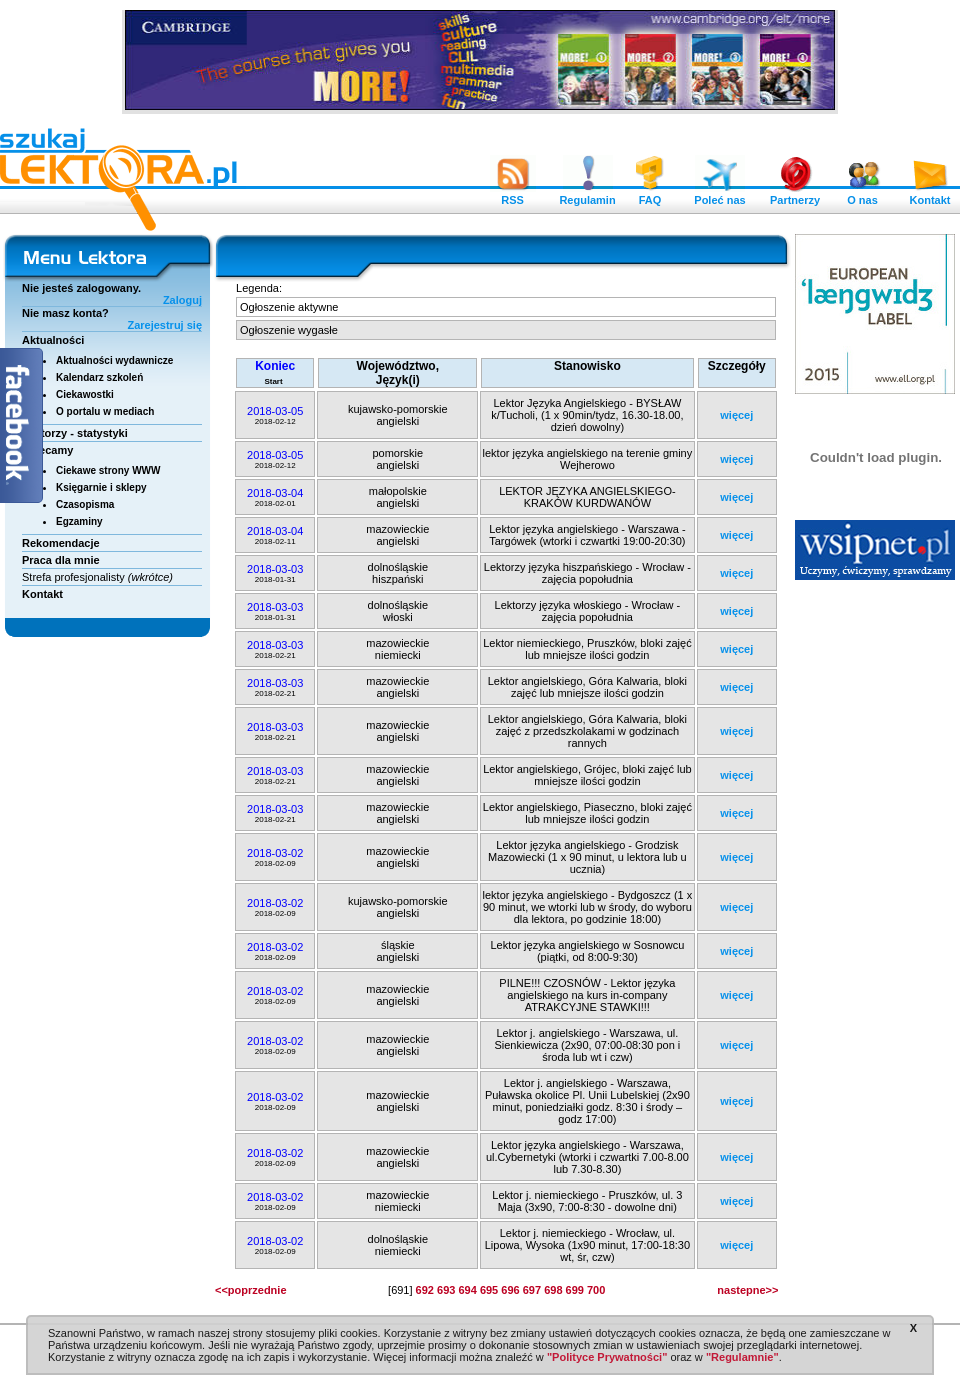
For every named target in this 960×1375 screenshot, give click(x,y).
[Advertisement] (876, 895)
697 (532, 1290)
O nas (863, 195)
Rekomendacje (61, 543)
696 (510, 1290)
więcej (736, 415)
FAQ (650, 195)
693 (446, 1290)
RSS (513, 195)
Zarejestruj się (164, 325)
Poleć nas (719, 195)
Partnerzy (795, 195)
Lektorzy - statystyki (75, 433)
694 (467, 1290)
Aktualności (53, 340)
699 (575, 1290)
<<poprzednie (251, 1290)
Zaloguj (182, 300)
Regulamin (587, 195)
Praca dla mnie (61, 560)
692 (425, 1290)
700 (596, 1290)
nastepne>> (747, 1290)
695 (489, 1290)
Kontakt (930, 195)
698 (553, 1290)
